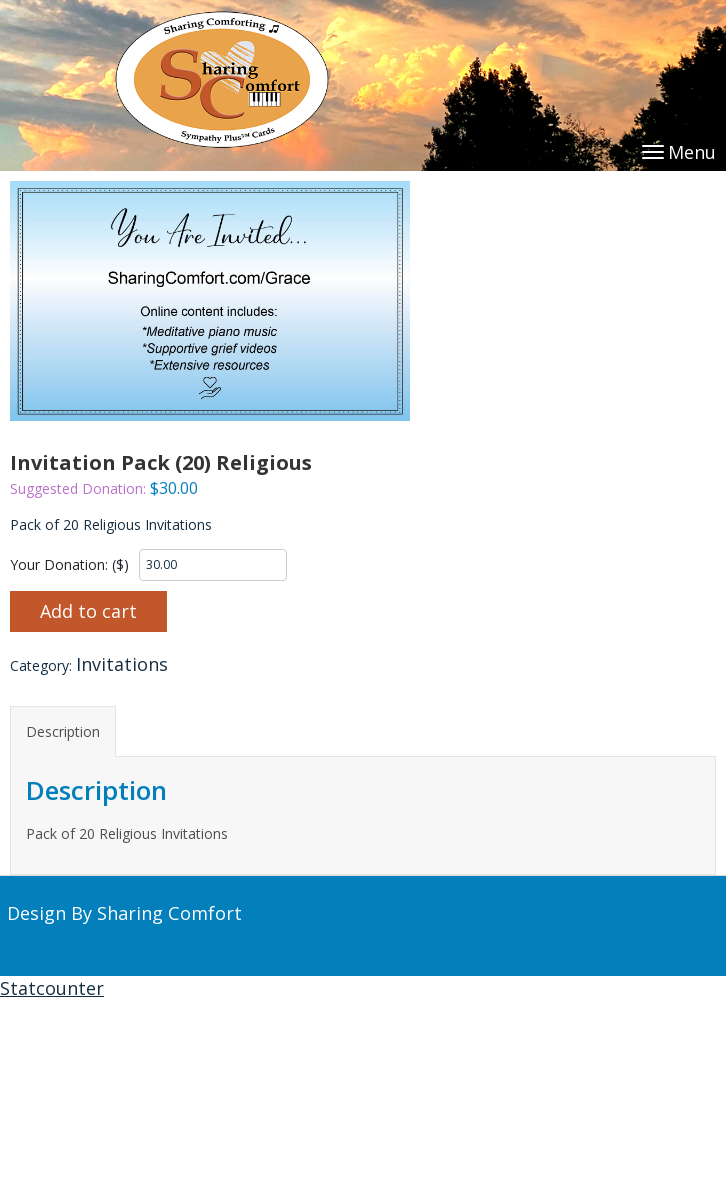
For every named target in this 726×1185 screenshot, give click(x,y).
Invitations (122, 664)
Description (63, 731)
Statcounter (52, 988)
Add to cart (88, 611)
